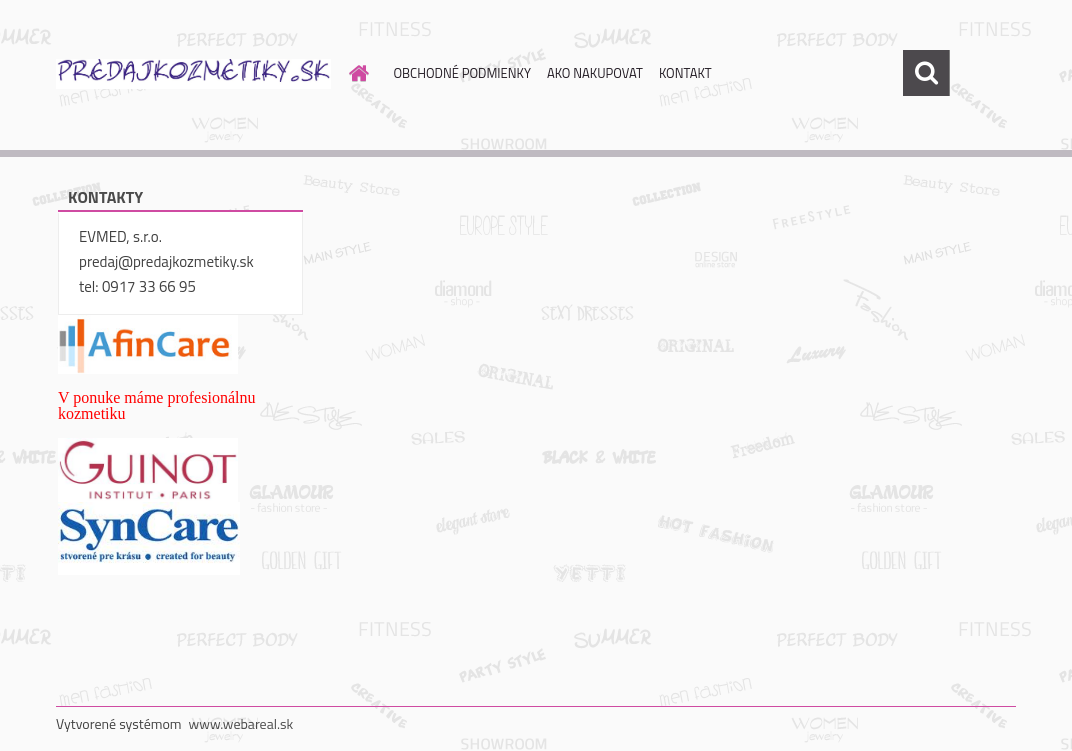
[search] (926, 73)
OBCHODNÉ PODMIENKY (462, 73)
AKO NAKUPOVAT (595, 73)
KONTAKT (685, 73)
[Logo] (193, 74)
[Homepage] (356, 73)
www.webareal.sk (241, 723)
